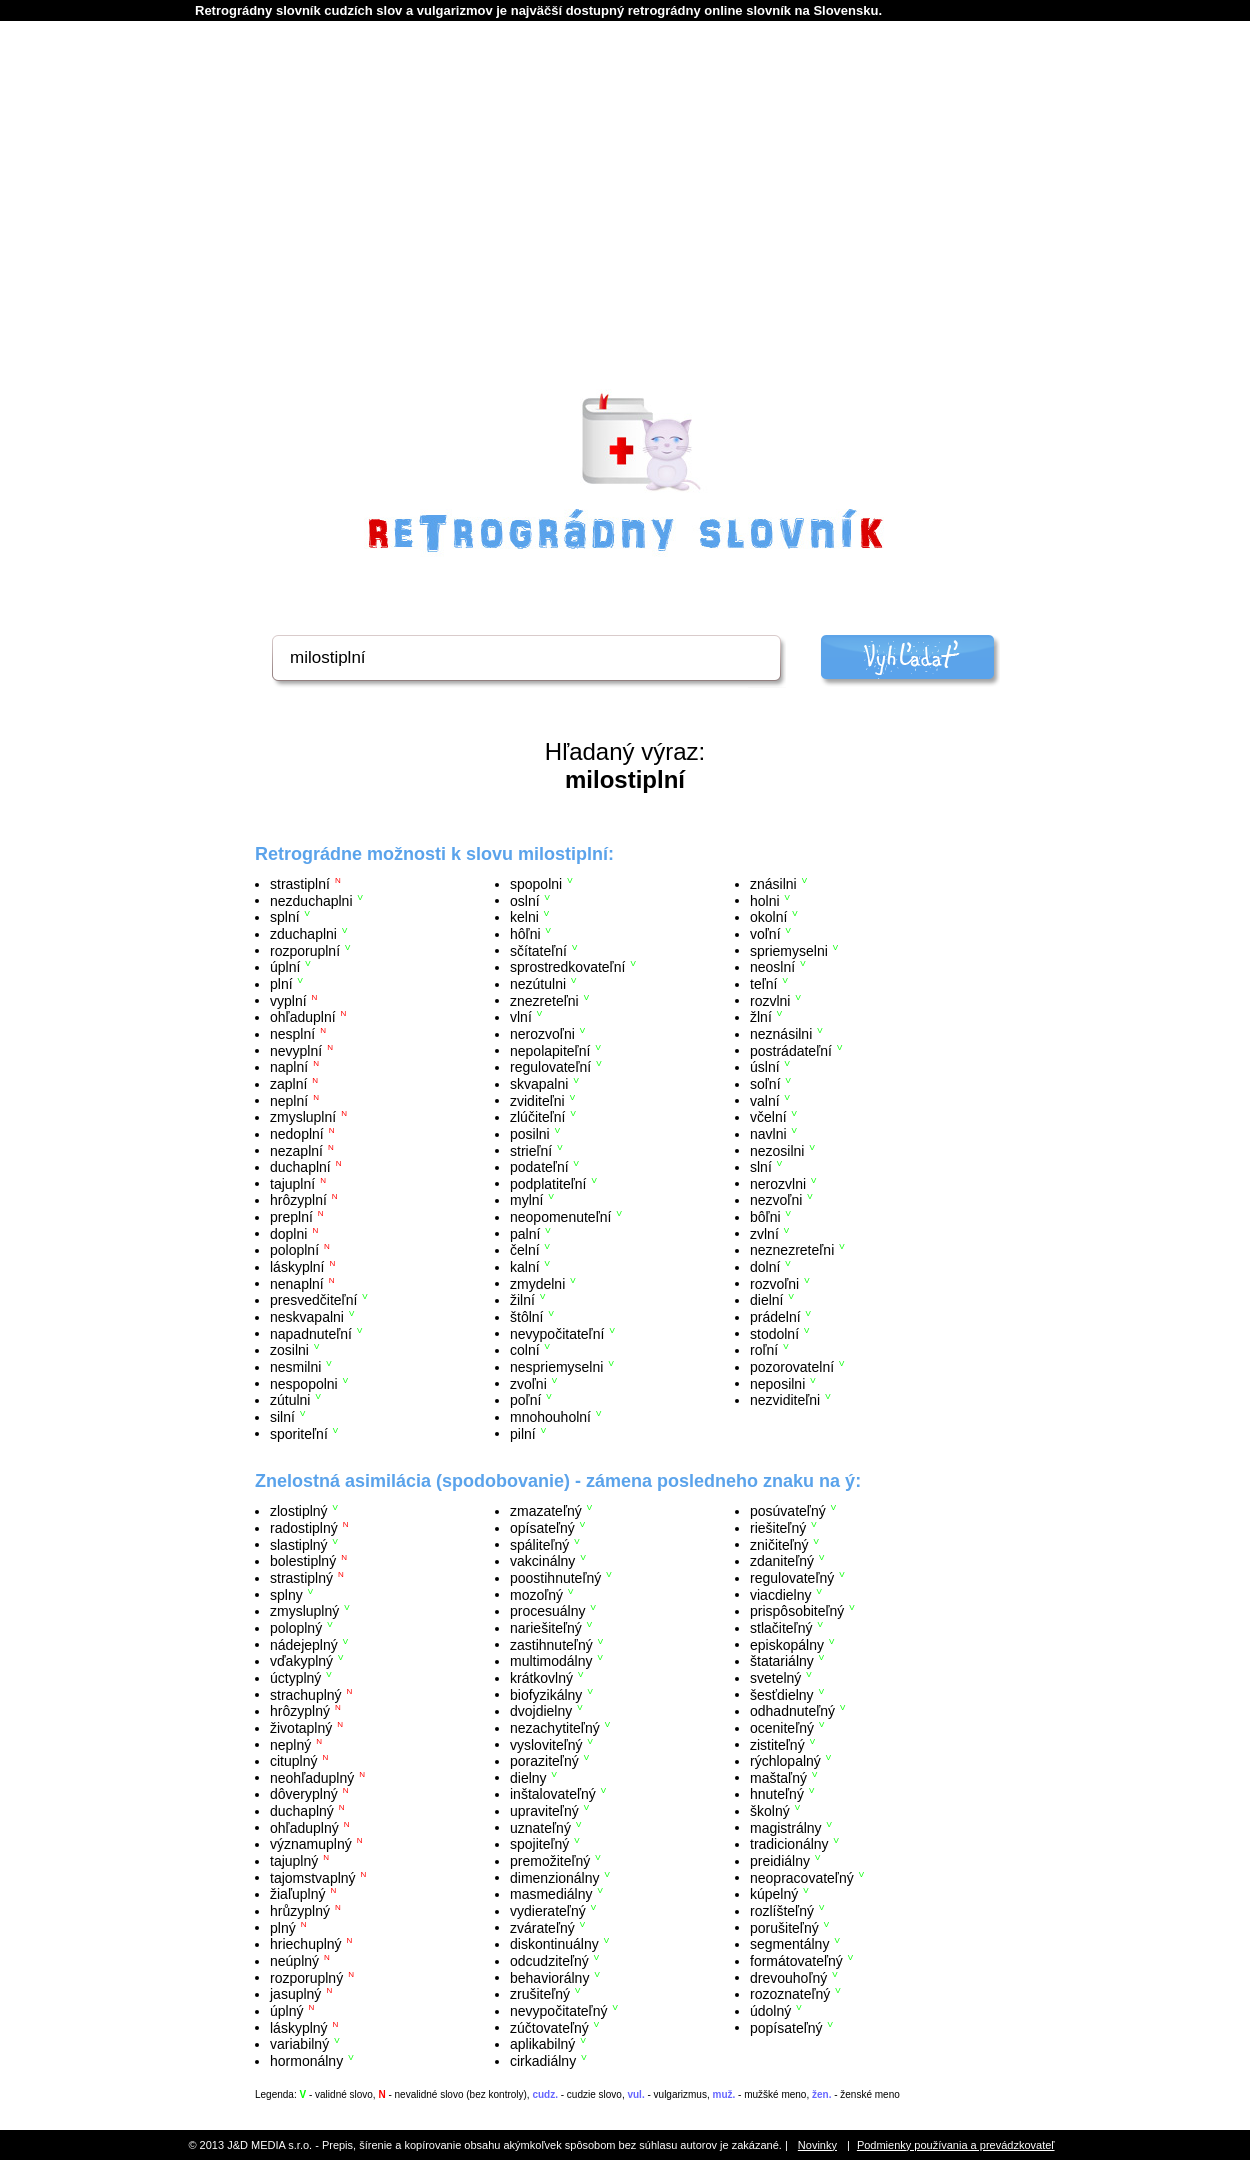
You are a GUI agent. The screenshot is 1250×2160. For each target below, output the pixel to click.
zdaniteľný (782, 1561)
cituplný (293, 1761)
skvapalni (539, 1084)
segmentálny (789, 1944)
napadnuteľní (311, 1333)
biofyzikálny (546, 1694)
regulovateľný (792, 1578)
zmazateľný (546, 1511)
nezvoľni (776, 1200)
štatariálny (782, 1661)
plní (281, 984)
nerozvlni (778, 1183)
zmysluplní (303, 1117)
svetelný (775, 1678)
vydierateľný (548, 1911)
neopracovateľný (802, 1877)
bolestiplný (303, 1561)
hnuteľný (777, 1794)
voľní (765, 934)
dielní (766, 1300)
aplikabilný (542, 2044)
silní (282, 1417)
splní (285, 917)
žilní (522, 1300)
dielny (528, 1777)
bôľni (765, 1217)
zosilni (289, 1350)
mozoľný (536, 1594)
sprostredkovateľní (567, 967)
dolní (765, 1267)
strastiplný (301, 1578)
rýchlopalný (785, 1761)
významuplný (311, 1844)
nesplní (292, 1034)
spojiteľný (539, 1844)
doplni (288, 1233)
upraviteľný (544, 1811)
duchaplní (300, 1167)
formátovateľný (796, 1961)
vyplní (288, 1000)
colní (525, 1350)
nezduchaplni (311, 900)
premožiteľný (550, 1861)
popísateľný (786, 2027)
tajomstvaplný (313, 1877)
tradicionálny (789, 1844)
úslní (765, 1067)
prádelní (775, 1317)
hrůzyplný (300, 1911)
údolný (770, 2011)
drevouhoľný (788, 1977)
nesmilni (295, 1367)
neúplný (294, 1961)
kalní (525, 1267)
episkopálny (787, 1644)
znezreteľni (544, 1000)
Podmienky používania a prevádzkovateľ (956, 2145)
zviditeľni (537, 1100)
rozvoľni (774, 1283)
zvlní (764, 1233)
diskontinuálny (554, 1944)
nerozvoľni (542, 1034)
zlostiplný (299, 1511)
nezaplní (296, 1150)
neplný (290, 1744)
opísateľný (542, 1528)
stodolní (774, 1333)
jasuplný (295, 1994)
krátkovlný (541, 1678)
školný (770, 1811)
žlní (761, 1017)
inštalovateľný (553, 1794)
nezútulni (538, 984)
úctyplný (295, 1678)
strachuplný (306, 1694)
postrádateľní (791, 1050)
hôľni (525, 934)
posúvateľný (788, 1511)
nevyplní (296, 1050)
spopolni (536, 884)
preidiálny (780, 1861)
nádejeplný (304, 1644)
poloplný (296, 1628)
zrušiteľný (540, 1994)
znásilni (773, 884)
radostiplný (304, 1528)
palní (525, 1233)
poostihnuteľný (555, 1578)
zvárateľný (542, 1927)
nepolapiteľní (550, 1050)
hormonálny (306, 2061)
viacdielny (780, 1594)
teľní (763, 984)
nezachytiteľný (555, 1728)
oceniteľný (782, 1728)
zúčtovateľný (549, 2027)
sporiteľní (299, 1433)
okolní (768, 917)
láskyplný (299, 2027)
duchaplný (302, 1811)
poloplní (294, 1250)
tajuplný (294, 1861)
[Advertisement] (625, 231)
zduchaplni (303, 934)
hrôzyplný (300, 1711)
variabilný (299, 2044)
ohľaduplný (304, 1827)
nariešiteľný (546, 1628)
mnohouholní (550, 1417)
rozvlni (770, 1000)
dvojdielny (541, 1711)
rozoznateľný (790, 1994)
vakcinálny (542, 1561)
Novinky (817, 2145)
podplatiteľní (548, 1183)
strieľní (531, 1150)
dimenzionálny (555, 1877)
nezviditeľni (785, 1400)
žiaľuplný (297, 1894)
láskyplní (297, 1267)
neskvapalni (307, 1317)
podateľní (539, 1167)
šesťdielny (782, 1694)
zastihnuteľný (551, 1644)
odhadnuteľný (792, 1711)
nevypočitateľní (557, 1333)
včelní (768, 1117)
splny (286, 1594)
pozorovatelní (792, 1367)
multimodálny (551, 1661)
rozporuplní (305, 950)
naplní (289, 1067)
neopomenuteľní (560, 1217)
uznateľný (540, 1827)
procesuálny (548, 1611)
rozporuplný (306, 1977)
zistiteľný (777, 1744)
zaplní (288, 1084)
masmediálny (551, 1894)
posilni (530, 1134)
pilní (523, 1433)
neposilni (777, 1383)
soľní (765, 1084)
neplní (289, 1100)
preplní (291, 1217)
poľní (525, 1400)
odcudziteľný (549, 1961)
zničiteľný (779, 1544)
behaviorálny (549, 1977)
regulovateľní (550, 1067)
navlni (768, 1134)
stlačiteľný (781, 1628)
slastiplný (299, 1544)
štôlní (526, 1317)
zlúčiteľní (537, 1117)
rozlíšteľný (782, 1911)
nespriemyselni (556, 1367)
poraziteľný (544, 1761)
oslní (525, 900)
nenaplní (297, 1283)
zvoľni (528, 1383)
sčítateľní (538, 950)
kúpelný (774, 1894)
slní (761, 1167)
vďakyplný (301, 1661)
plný (283, 1927)
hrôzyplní (298, 1200)
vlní (521, 1017)
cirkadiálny (543, 2061)
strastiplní (300, 884)
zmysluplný (304, 1611)
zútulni (290, 1400)
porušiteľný (784, 1927)
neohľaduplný (312, 1777)
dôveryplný (304, 1794)
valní (765, 1100)
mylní (526, 1200)
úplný (286, 2011)
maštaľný (778, 1777)
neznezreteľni (792, 1250)
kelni (524, 917)
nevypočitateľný (558, 2011)
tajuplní (292, 1183)
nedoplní (297, 1134)
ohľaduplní (303, 1017)
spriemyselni (789, 950)
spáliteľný (539, 1544)
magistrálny (786, 1827)
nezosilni (777, 1150)
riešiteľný (778, 1528)
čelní (525, 1250)
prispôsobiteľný (797, 1611)
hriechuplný (306, 1944)
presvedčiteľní (313, 1300)
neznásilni (781, 1034)
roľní (764, 1350)
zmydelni (537, 1283)
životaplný (301, 1728)
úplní (285, 967)
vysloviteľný (546, 1744)
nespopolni (304, 1383)
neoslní (772, 967)
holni (765, 900)
